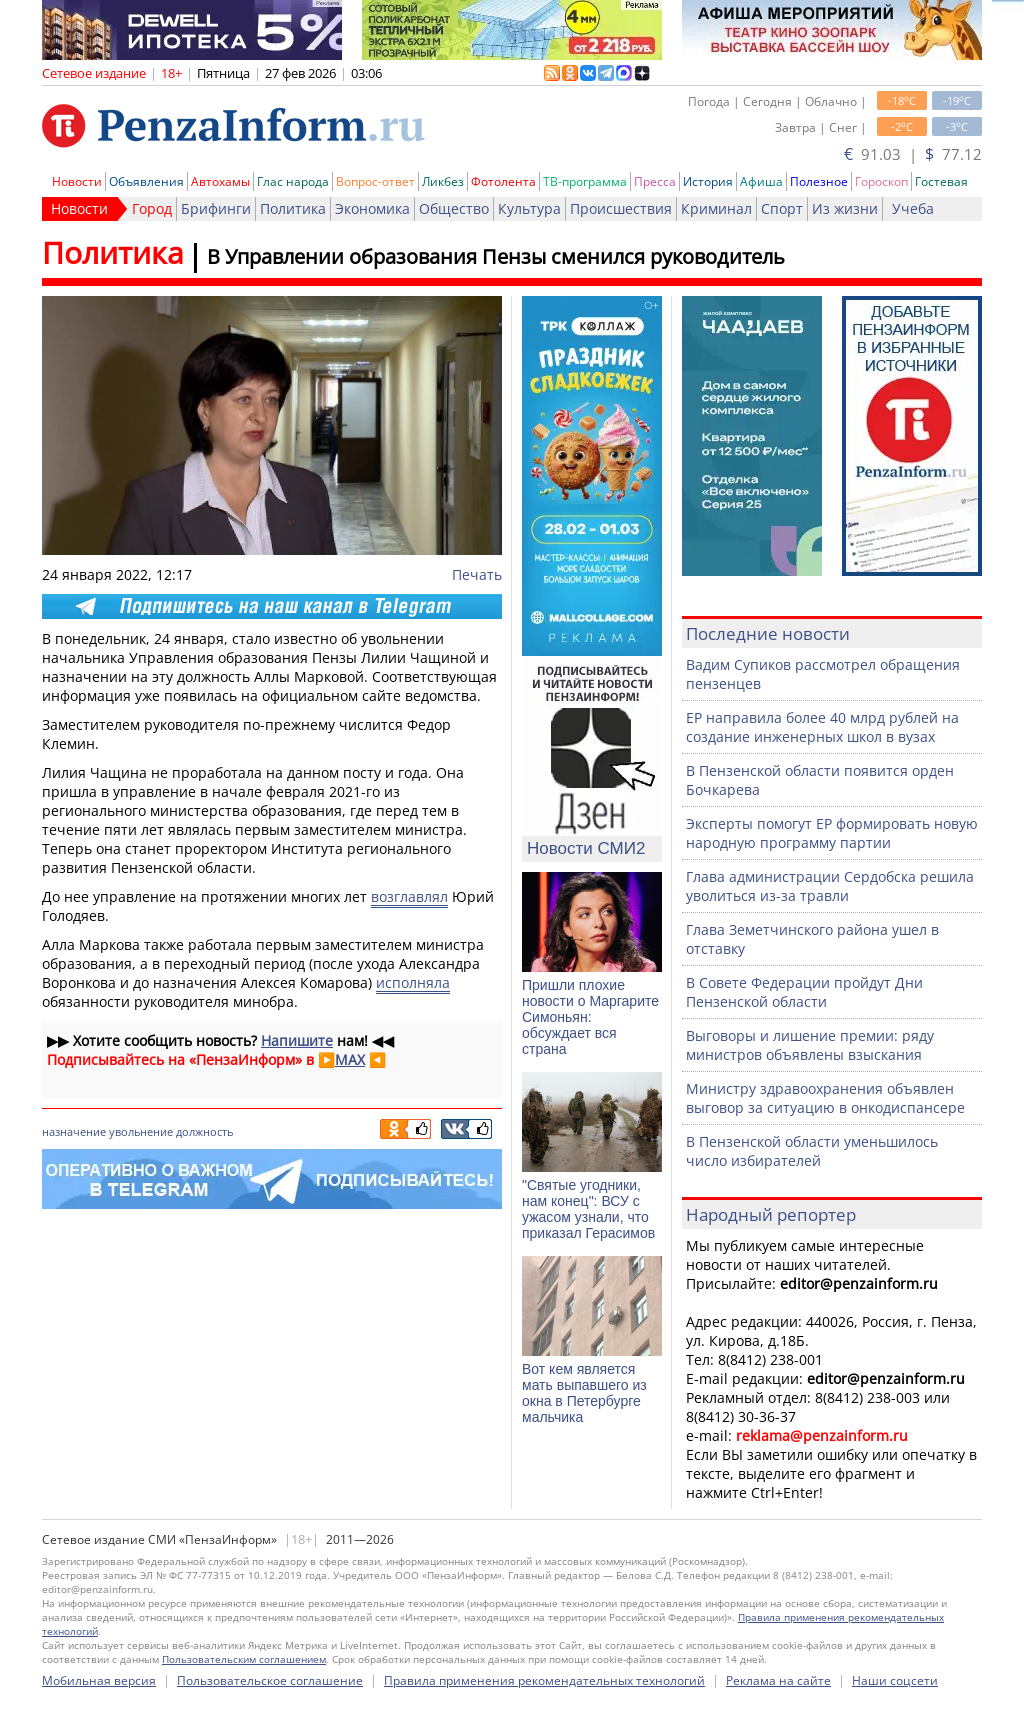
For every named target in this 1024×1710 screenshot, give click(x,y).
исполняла (413, 982)
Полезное (819, 181)
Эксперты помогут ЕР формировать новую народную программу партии (832, 833)
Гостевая (941, 181)
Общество (454, 208)
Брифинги (216, 208)
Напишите (297, 1040)
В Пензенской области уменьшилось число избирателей (812, 1151)
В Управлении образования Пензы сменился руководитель (496, 256)
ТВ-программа (585, 181)
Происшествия (621, 208)
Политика (293, 208)
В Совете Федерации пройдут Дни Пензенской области (804, 992)
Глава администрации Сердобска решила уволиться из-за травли (830, 886)
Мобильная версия (99, 1680)
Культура (529, 208)
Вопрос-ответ (375, 181)
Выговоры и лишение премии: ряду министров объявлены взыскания (810, 1045)
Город (152, 208)
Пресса (655, 181)
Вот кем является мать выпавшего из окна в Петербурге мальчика (584, 1393)
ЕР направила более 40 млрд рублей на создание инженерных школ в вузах (822, 727)
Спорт (782, 208)
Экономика (372, 208)
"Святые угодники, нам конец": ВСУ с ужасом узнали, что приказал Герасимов (588, 1209)
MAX (350, 1059)
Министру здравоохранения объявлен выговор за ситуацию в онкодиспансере (825, 1098)
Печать (477, 574)
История (708, 181)
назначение (74, 1131)
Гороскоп (881, 181)
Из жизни (845, 208)
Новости (77, 181)
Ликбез (443, 181)
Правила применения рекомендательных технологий (544, 1680)
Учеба (913, 208)
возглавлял (409, 896)
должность (204, 1131)
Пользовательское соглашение (270, 1680)
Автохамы (220, 181)
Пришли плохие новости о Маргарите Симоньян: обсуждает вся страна (590, 1017)
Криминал (716, 208)
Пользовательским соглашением (244, 1659)
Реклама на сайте (778, 1680)
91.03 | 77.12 (913, 154)
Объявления (146, 181)
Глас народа (293, 181)
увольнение (141, 1131)
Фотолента (503, 181)
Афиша (761, 181)
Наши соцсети (895, 1680)
